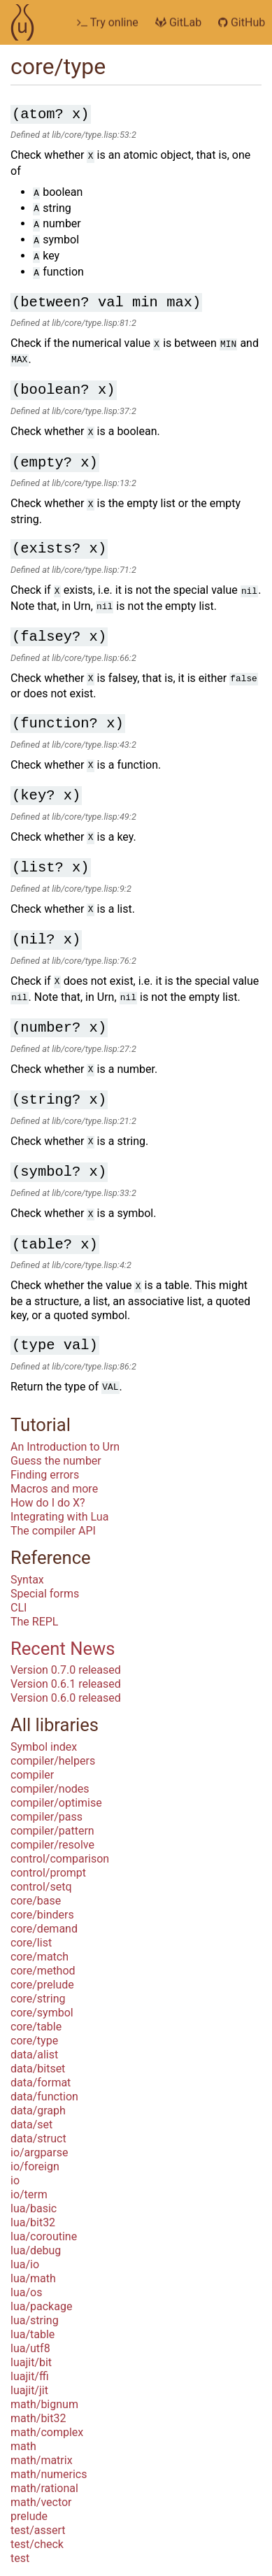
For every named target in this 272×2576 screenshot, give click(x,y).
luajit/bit (31, 2362)
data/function (44, 2096)
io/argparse (39, 2152)
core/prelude (42, 1984)
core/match (39, 1956)
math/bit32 (38, 2418)
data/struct (38, 2138)
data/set (31, 2124)
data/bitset (37, 2068)
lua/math (33, 2278)
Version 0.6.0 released (65, 1698)
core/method (43, 1970)
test (19, 2558)
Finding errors (44, 1474)
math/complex (46, 2432)
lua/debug (35, 2250)
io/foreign (34, 2166)
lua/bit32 (32, 2222)
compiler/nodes (50, 1788)
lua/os (26, 2292)
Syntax (27, 1579)
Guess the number (55, 1460)
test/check (37, 2544)
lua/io (24, 2264)
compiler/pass (46, 1816)
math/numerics (48, 2474)
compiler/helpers (52, 1760)
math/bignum (44, 2404)
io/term (29, 2194)
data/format (40, 2082)
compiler (32, 1774)
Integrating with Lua (59, 1516)
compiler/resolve (52, 1844)
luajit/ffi (29, 2376)
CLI (18, 1607)
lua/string (34, 2320)
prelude (29, 2516)
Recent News (62, 1648)
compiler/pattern (52, 1830)
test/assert (38, 2530)
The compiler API (53, 1530)
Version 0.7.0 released (65, 1670)
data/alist (34, 2054)
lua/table (32, 2334)
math (23, 2446)
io (15, 2180)
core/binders (42, 1914)
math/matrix (41, 2460)
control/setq (41, 1886)
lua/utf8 (30, 2348)
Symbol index (43, 1746)
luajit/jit (29, 2390)
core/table (36, 2026)
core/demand (44, 1928)
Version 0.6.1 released (65, 1684)
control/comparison (59, 1858)
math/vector (41, 2502)
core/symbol (41, 2012)
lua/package (41, 2306)
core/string (37, 1998)
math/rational (44, 2488)
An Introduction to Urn (65, 1446)
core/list (31, 1942)
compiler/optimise (56, 1802)
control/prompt (48, 1872)
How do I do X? (47, 1502)
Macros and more (54, 1488)
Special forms (44, 1593)
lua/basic (33, 2208)
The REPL (34, 1621)
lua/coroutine (43, 2236)
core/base (35, 1900)
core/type (34, 2040)
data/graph (38, 2110)
